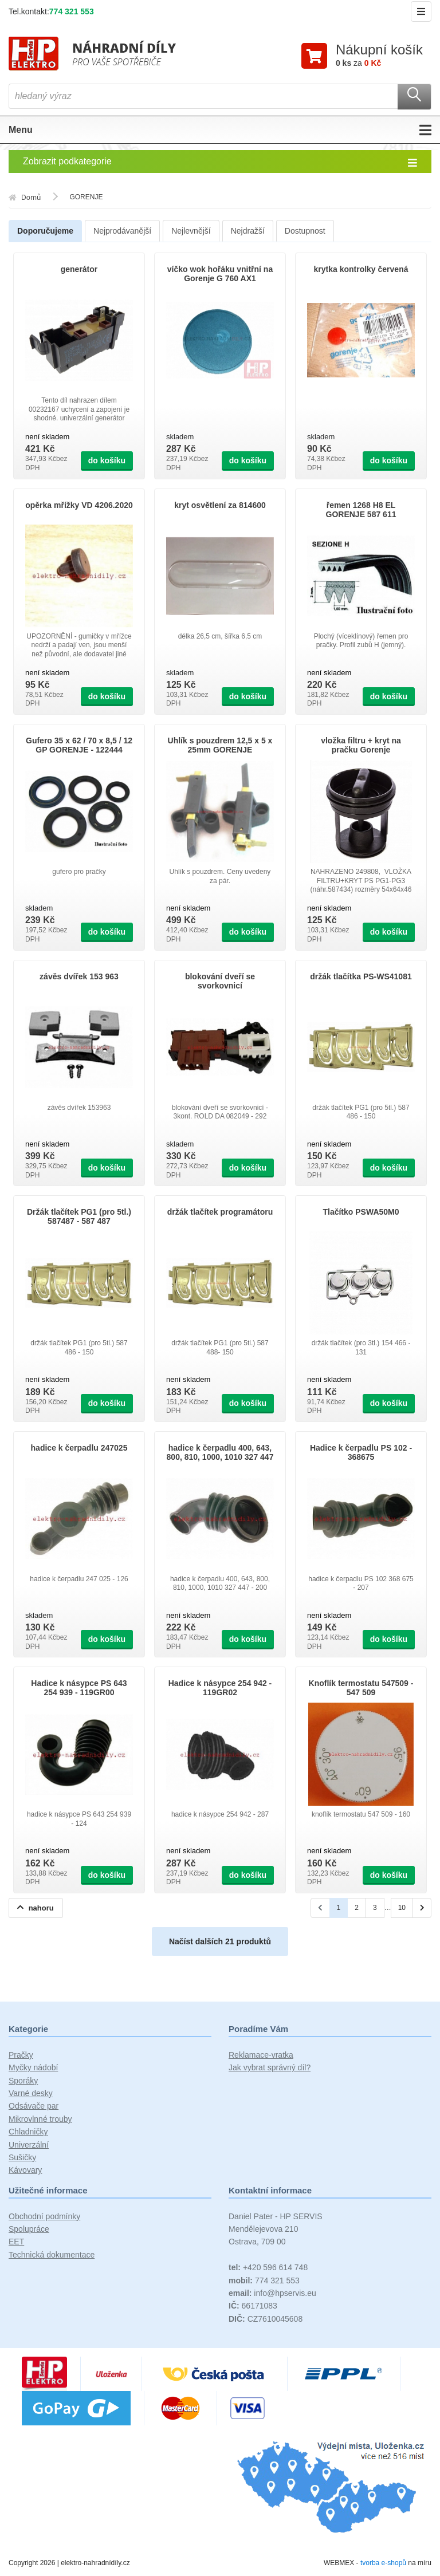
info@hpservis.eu (272, 2293)
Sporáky (23, 2081)
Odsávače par (33, 2106)
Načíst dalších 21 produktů (220, 1942)
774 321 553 (71, 11)
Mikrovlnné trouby (40, 2119)
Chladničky (28, 2132)
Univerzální (29, 2145)
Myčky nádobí (33, 2068)
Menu (220, 130)
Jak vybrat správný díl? (270, 2068)
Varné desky (31, 2093)
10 (402, 1908)
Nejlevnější (190, 231)
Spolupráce (29, 2229)
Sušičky (22, 2158)
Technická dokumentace (52, 2255)
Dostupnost (305, 231)
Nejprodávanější (122, 231)
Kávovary (25, 2170)
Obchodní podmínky (44, 2216)
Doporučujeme (45, 231)
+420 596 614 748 (268, 2267)
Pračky (21, 2055)
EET (16, 2242)
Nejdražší (248, 231)
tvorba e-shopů (383, 2563)
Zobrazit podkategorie (220, 162)
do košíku (106, 461)
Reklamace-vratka (261, 2055)
